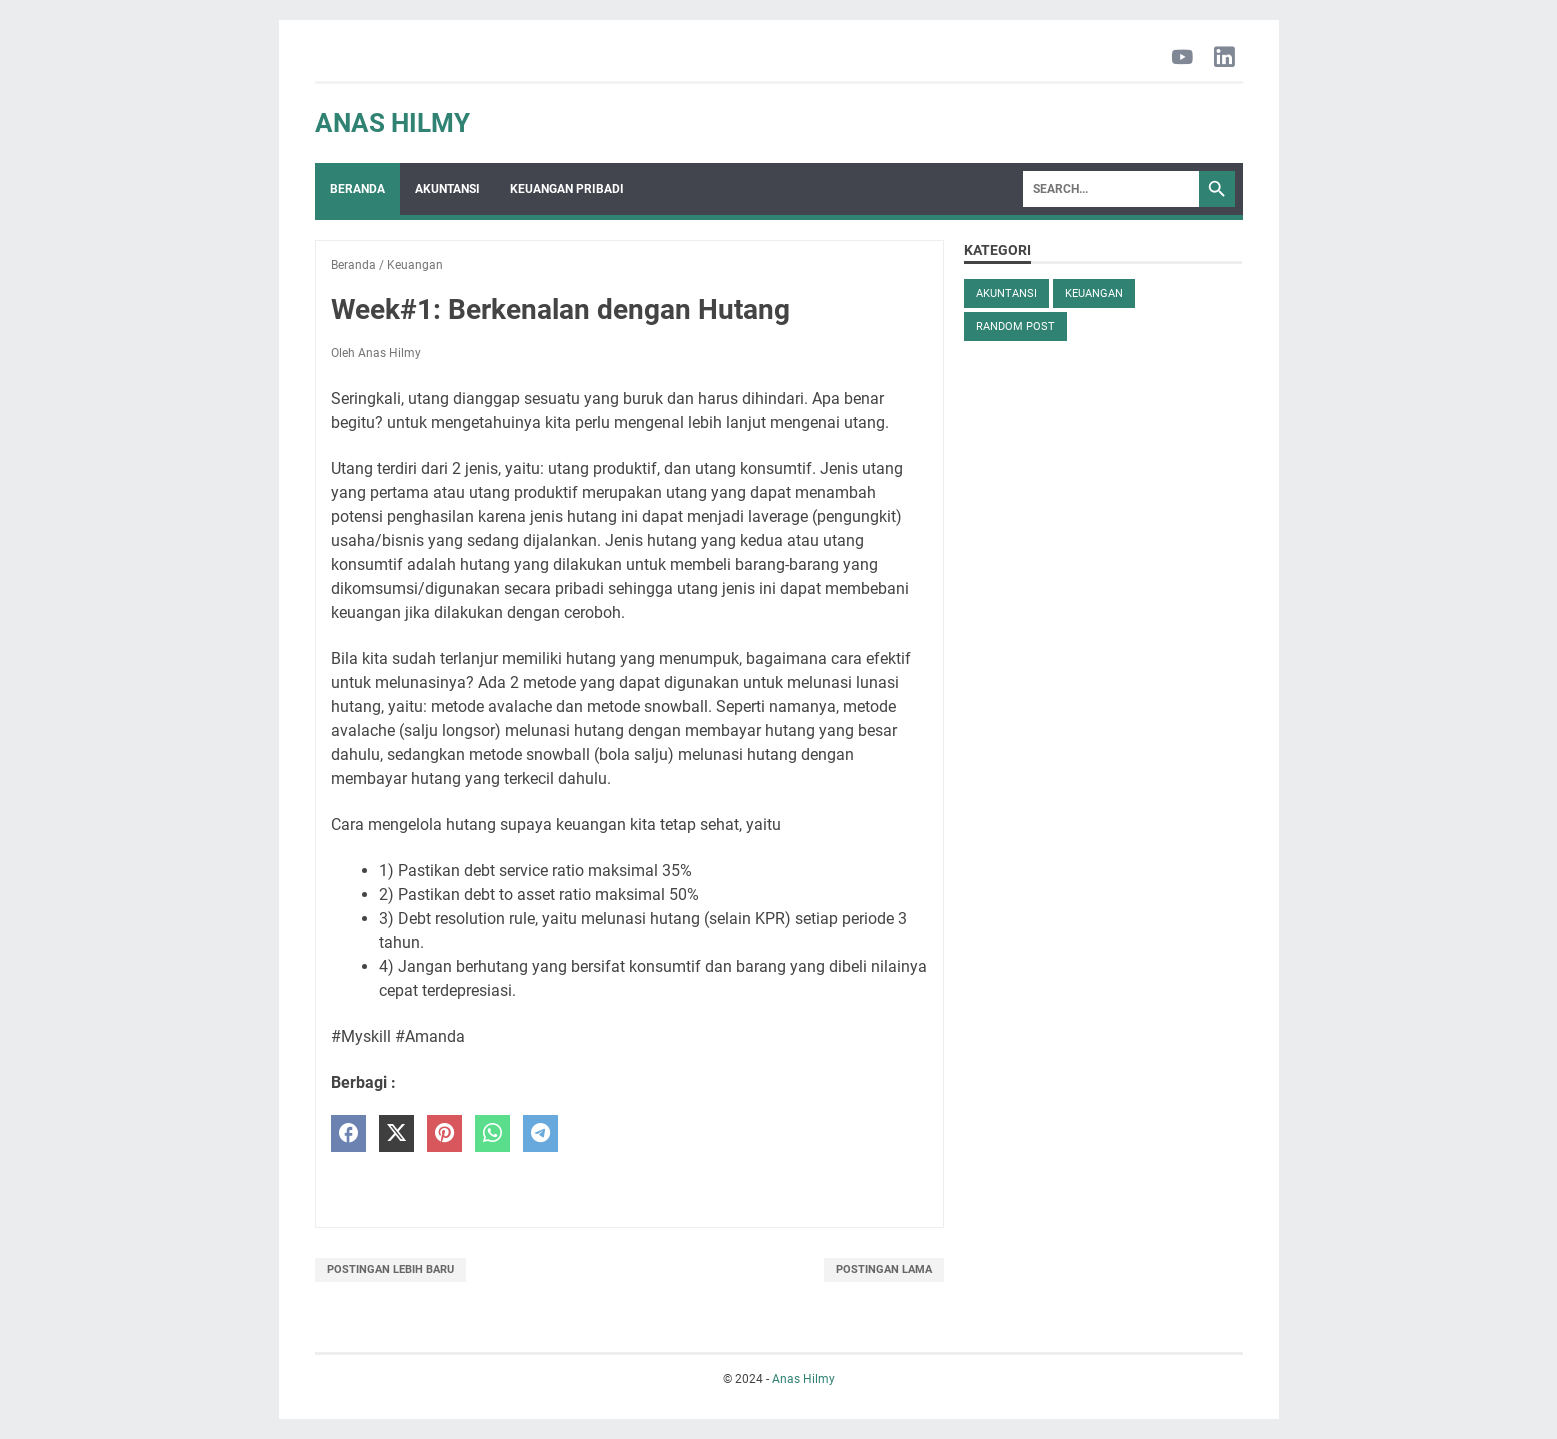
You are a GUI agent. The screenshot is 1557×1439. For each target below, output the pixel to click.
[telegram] (540, 1133)
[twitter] (396, 1133)
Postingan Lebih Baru (390, 1269)
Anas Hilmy (392, 123)
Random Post (1015, 326)
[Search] (1111, 189)
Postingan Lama (884, 1269)
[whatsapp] (492, 1133)
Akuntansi (447, 189)
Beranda (357, 189)
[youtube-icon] (1182, 58)
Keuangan (1094, 293)
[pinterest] (444, 1133)
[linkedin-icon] (1224, 58)
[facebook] (348, 1133)
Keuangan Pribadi (567, 189)
